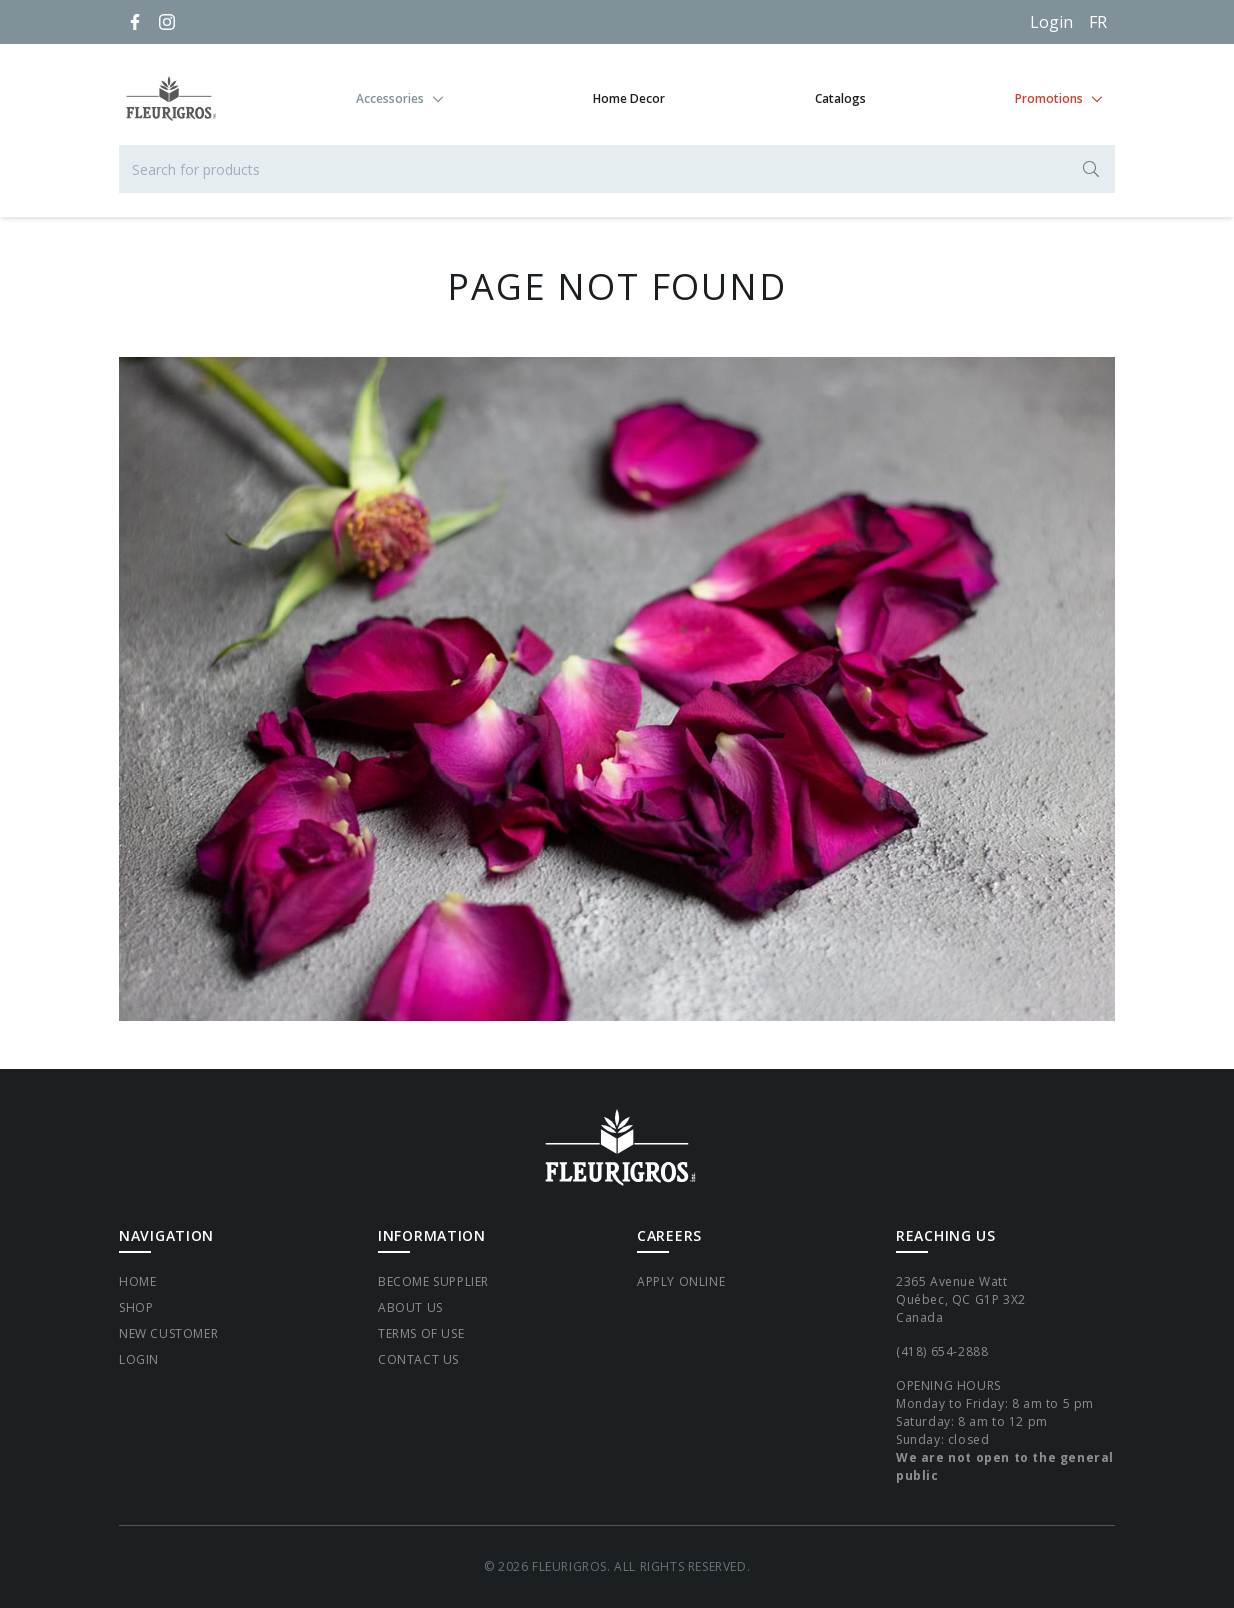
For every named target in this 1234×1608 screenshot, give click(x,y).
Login (1051, 22)
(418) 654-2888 (942, 1351)
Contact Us (418, 1359)
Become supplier (433, 1281)
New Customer (168, 1333)
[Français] (1098, 22)
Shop (136, 1307)
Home (137, 1281)
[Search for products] (617, 169)
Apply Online (681, 1281)
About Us (410, 1307)
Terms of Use (421, 1333)
